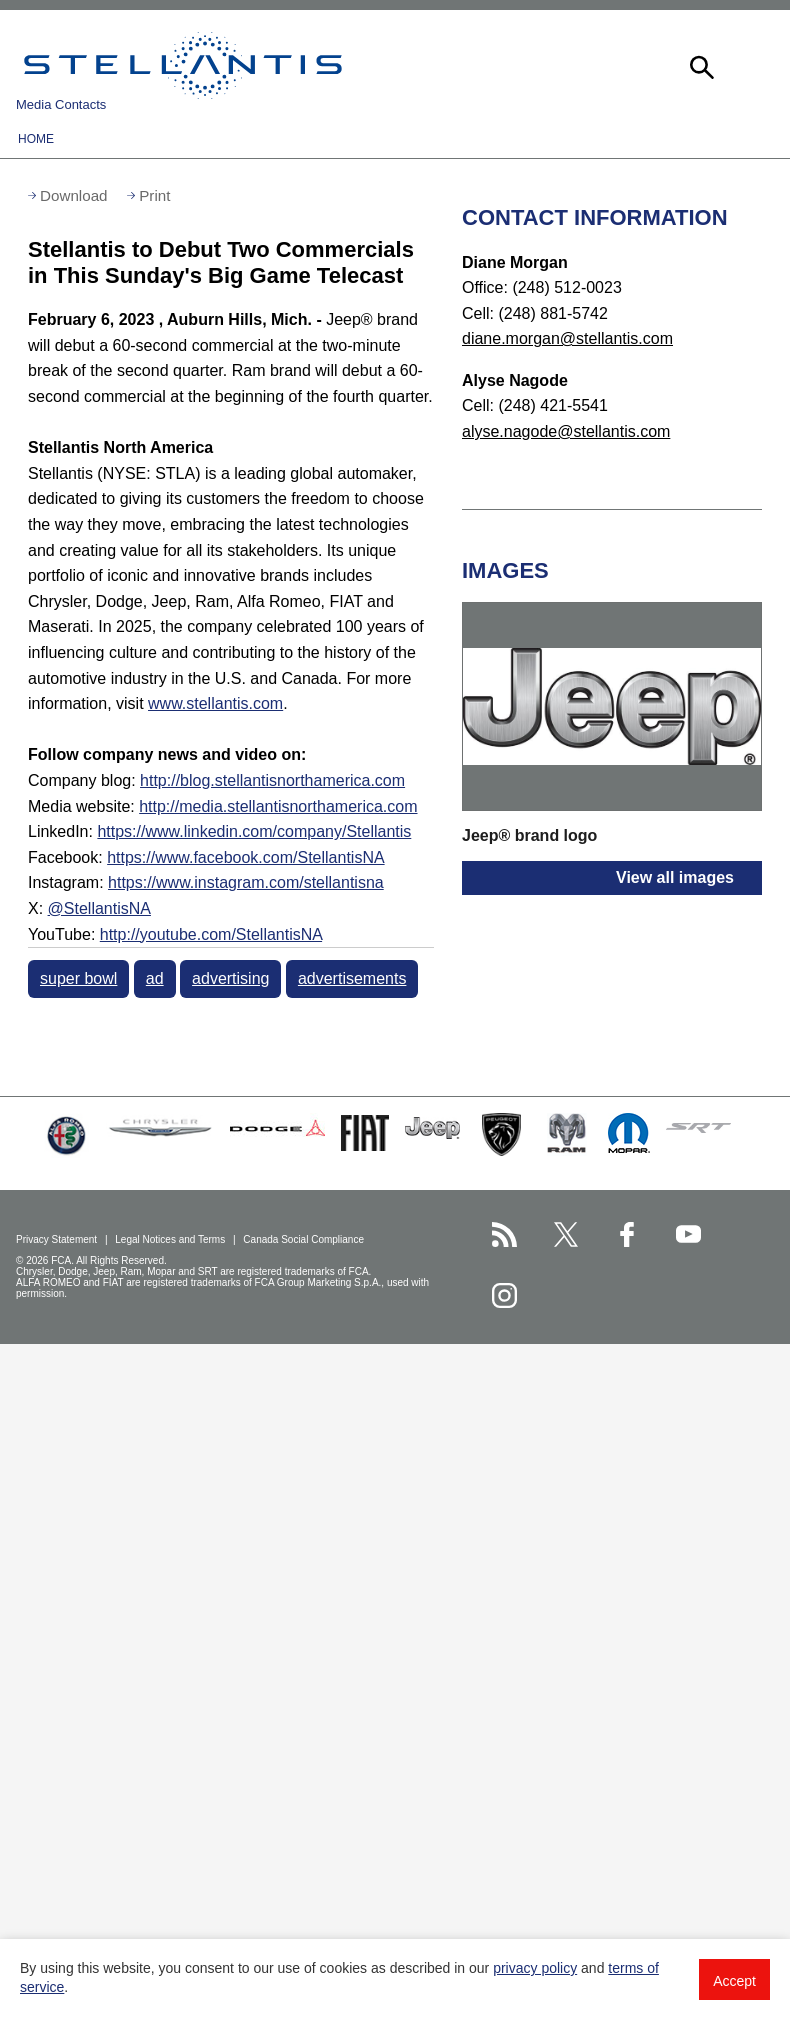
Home (36, 139)
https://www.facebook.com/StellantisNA (245, 857)
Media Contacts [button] (61, 104)
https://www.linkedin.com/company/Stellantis (254, 831)
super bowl (78, 978)
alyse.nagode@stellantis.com (566, 431)
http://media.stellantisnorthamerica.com (278, 806)
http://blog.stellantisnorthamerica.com (272, 780)
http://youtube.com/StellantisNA (211, 934)
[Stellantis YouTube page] (688, 1234)
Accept (734, 1981)
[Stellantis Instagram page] (504, 1295)
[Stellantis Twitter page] (565, 1234)
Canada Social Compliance (304, 1239)
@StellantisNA (99, 908)
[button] (700, 65)
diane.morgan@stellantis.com (567, 338)
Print (154, 195)
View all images (675, 877)
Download (74, 195)
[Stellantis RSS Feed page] (504, 1234)
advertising (230, 978)
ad (155, 978)
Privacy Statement (58, 1239)
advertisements (352, 978)
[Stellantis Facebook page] (627, 1234)
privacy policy (535, 1968)
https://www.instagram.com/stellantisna (246, 882)
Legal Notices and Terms (171, 1239)
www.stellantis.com (215, 703)
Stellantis (183, 65)
